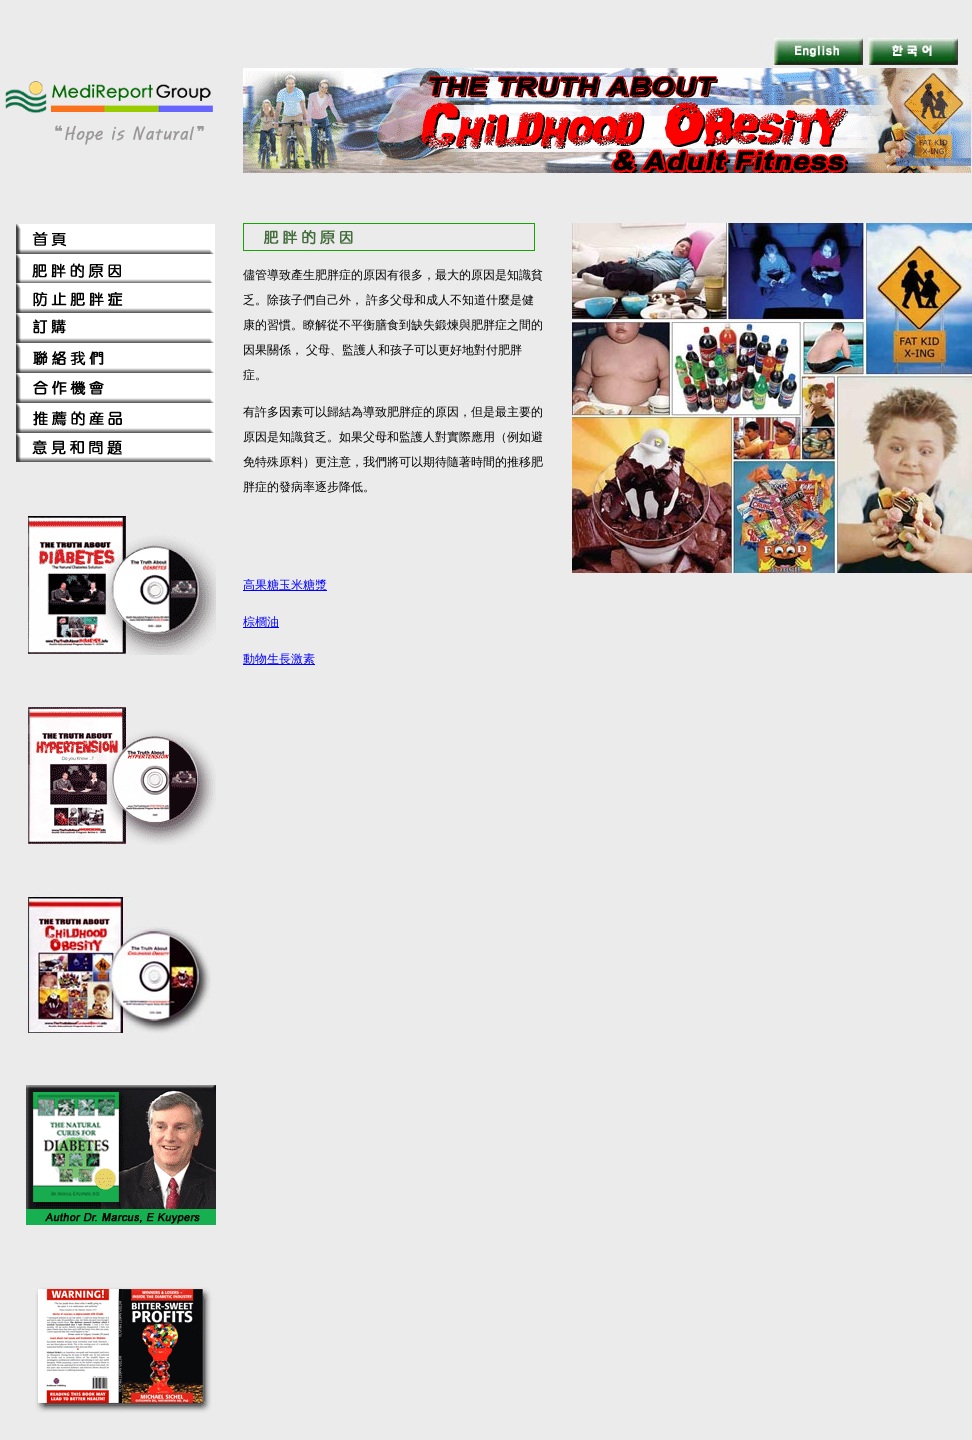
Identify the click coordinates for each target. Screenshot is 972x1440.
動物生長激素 (279, 659)
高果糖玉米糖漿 (285, 585)
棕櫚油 (261, 622)
